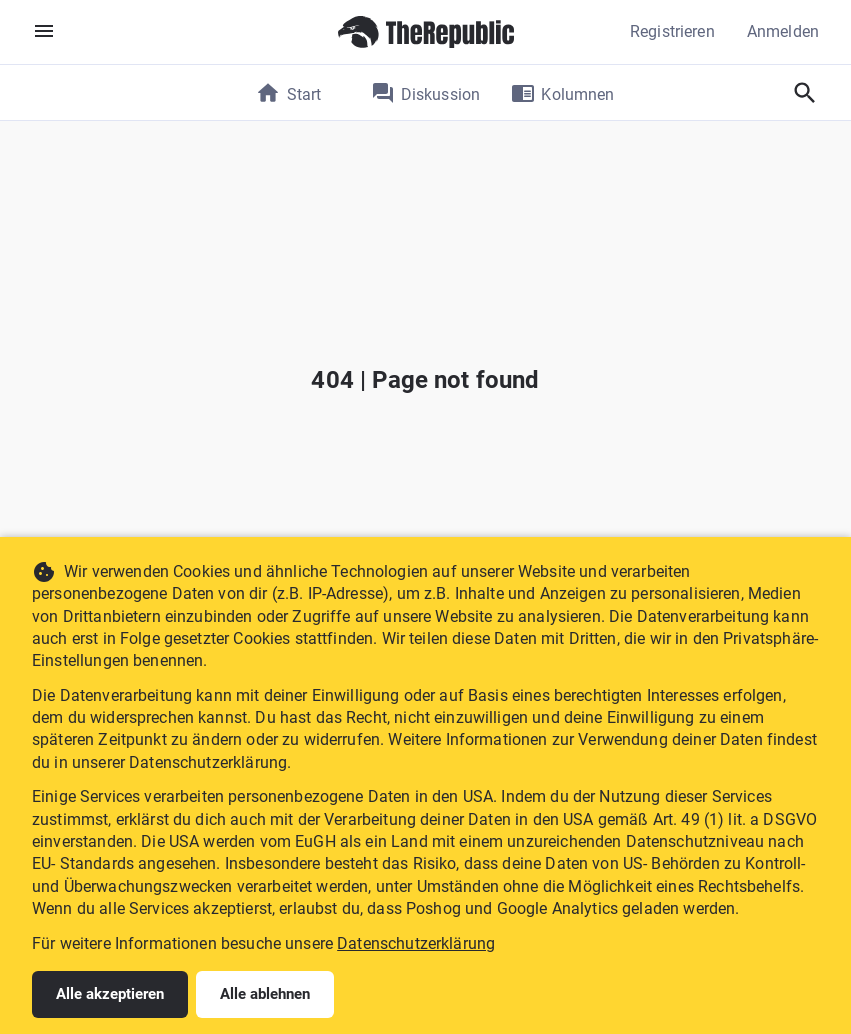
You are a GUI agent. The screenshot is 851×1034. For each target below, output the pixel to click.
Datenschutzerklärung (416, 943)
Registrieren (672, 31)
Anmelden (783, 31)
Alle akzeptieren (110, 994)
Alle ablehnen (265, 994)
